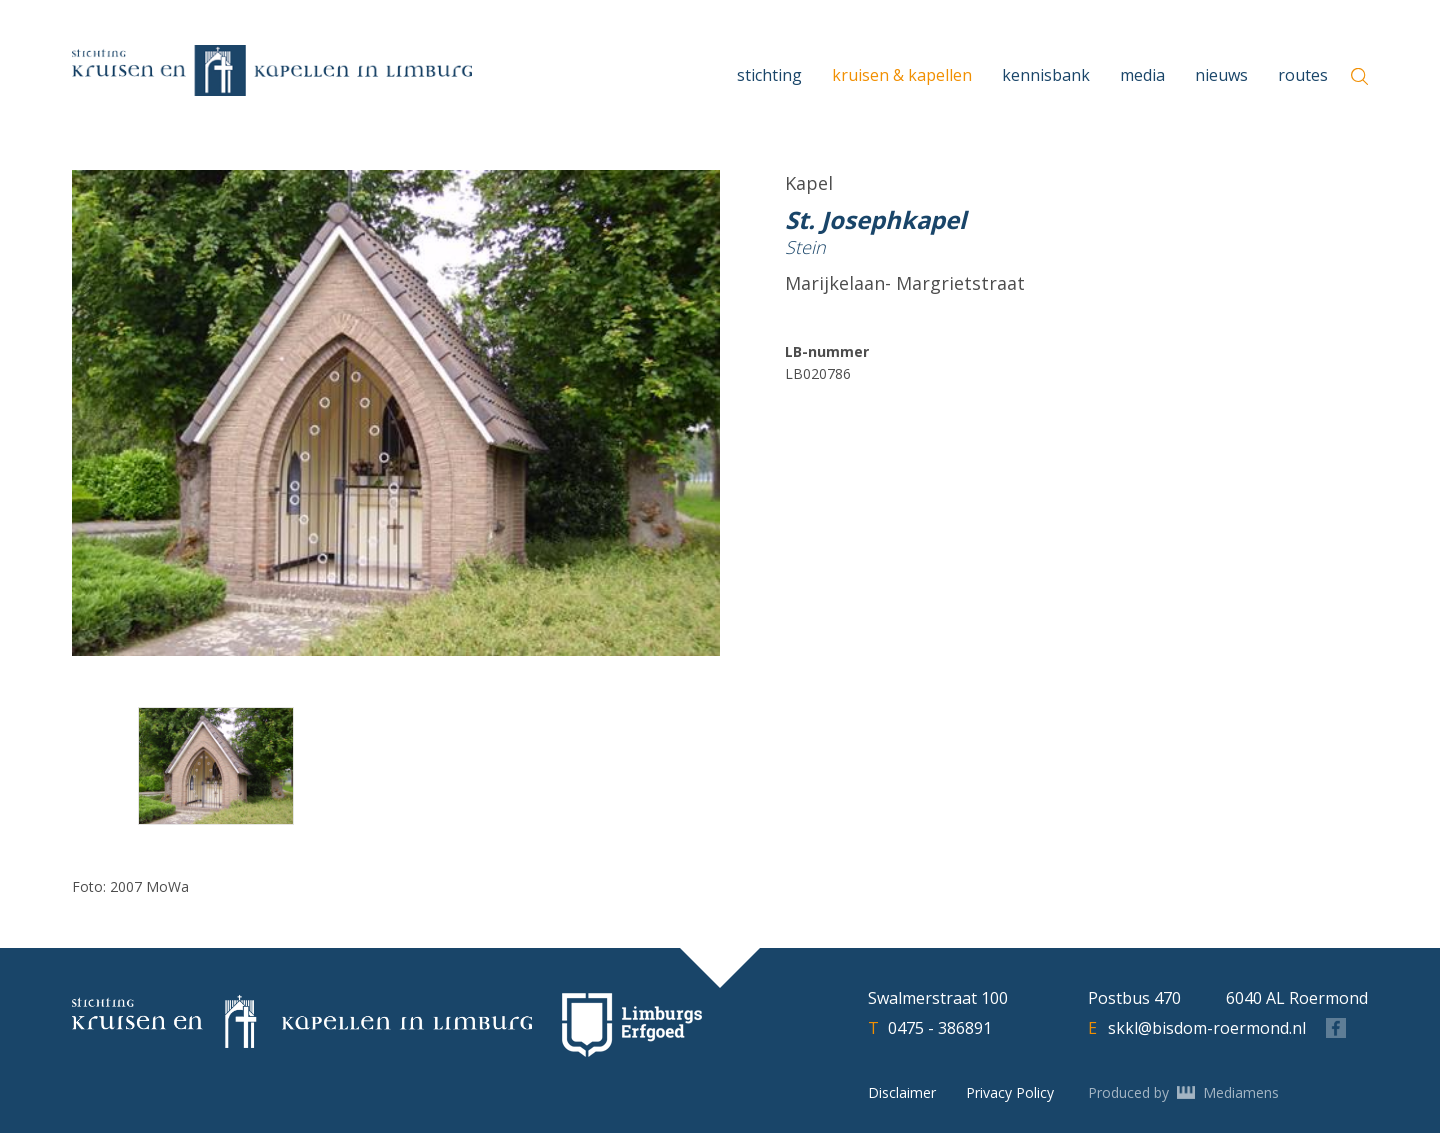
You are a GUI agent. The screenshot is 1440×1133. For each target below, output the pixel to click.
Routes (1303, 75)
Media (1142, 75)
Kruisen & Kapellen (902, 75)
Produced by (1183, 1093)
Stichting (769, 75)
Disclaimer (902, 1092)
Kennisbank (1046, 75)
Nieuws (1221, 75)
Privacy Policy (1010, 1092)
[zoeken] (1359, 76)
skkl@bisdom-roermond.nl (1207, 1028)
